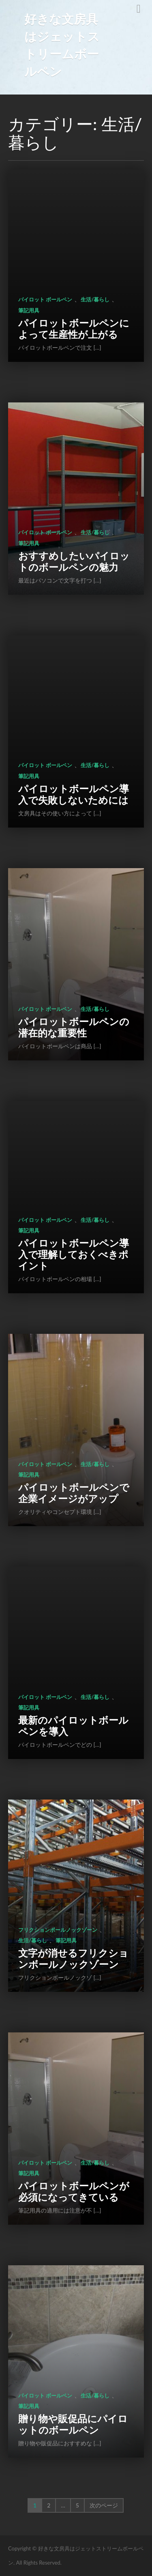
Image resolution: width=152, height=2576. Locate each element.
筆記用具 (28, 310)
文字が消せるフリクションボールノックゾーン (73, 1958)
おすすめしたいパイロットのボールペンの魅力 (74, 561)
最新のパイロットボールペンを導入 (73, 1725)
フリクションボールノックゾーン (57, 1930)
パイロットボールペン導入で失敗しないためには (73, 794)
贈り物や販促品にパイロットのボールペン (73, 2424)
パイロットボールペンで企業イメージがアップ (73, 1492)
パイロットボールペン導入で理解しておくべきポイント (73, 1254)
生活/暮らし (95, 299)
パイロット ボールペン (45, 299)
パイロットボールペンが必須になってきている (73, 2191)
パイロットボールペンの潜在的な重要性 (73, 1027)
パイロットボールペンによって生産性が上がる (73, 328)
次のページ (104, 2505)
